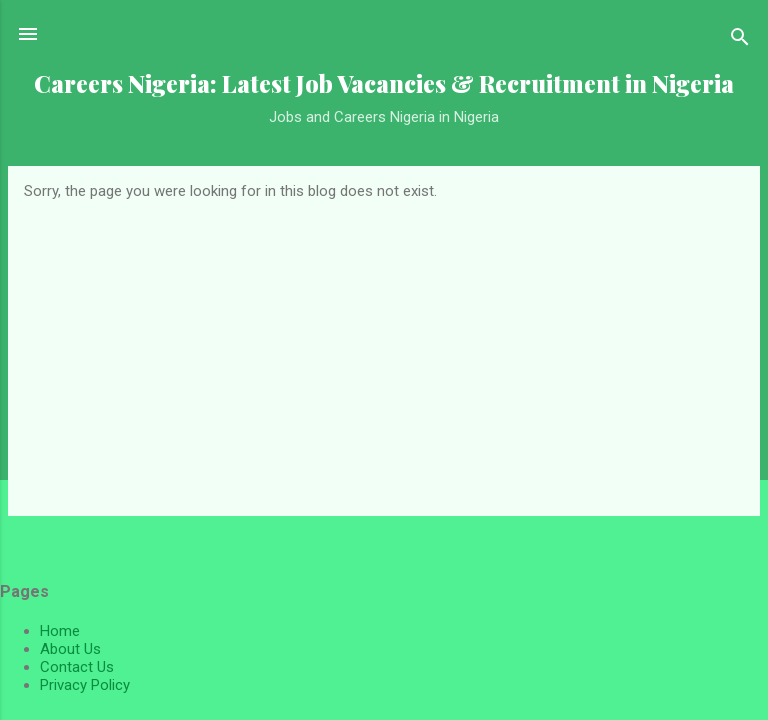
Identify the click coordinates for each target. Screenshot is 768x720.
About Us (70, 649)
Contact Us (77, 667)
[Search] (740, 40)
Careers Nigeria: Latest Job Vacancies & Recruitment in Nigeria (384, 83)
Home (60, 631)
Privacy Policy (85, 685)
